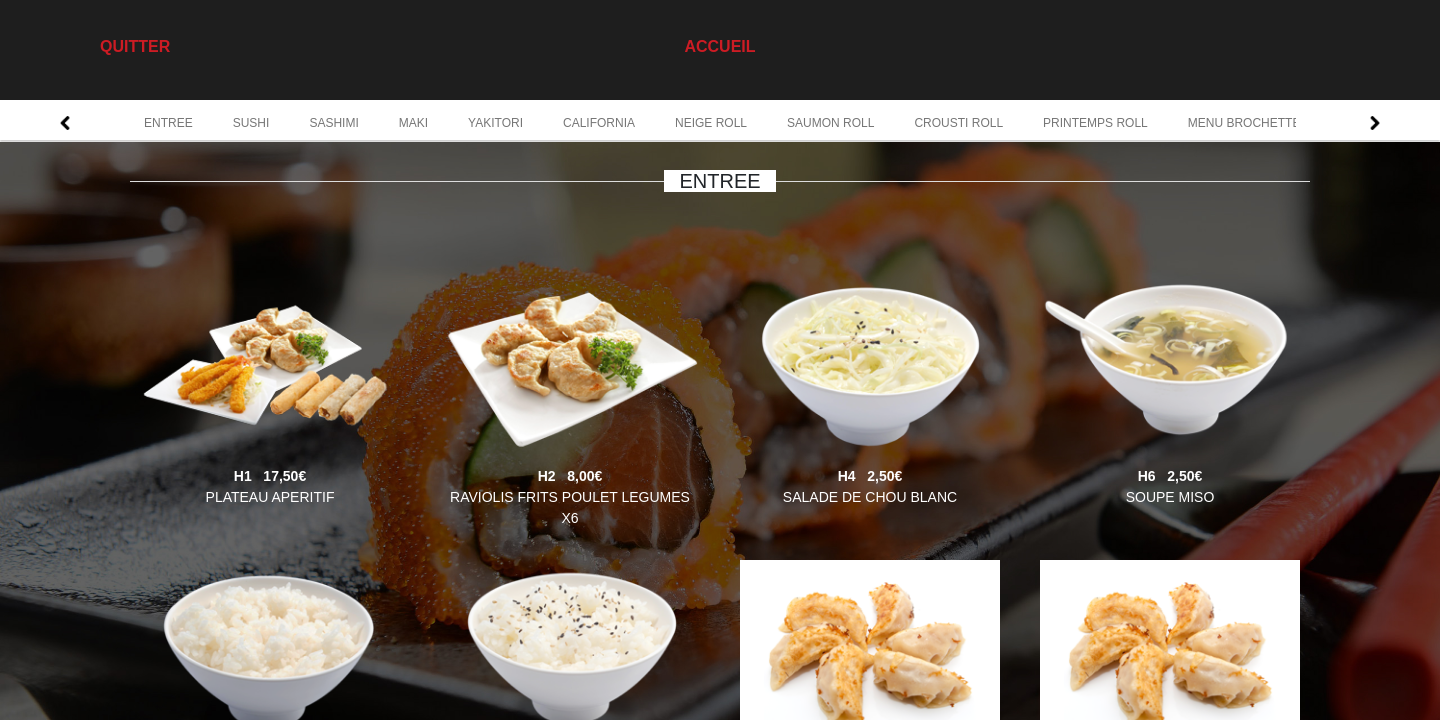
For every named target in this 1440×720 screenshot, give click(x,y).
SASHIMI (333, 123)
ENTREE (168, 123)
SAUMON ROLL (830, 123)
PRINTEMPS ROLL (1095, 123)
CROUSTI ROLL (958, 123)
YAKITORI (495, 123)
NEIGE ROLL (711, 123)
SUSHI (251, 123)
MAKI (413, 123)
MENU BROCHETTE (1244, 123)
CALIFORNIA (599, 123)
